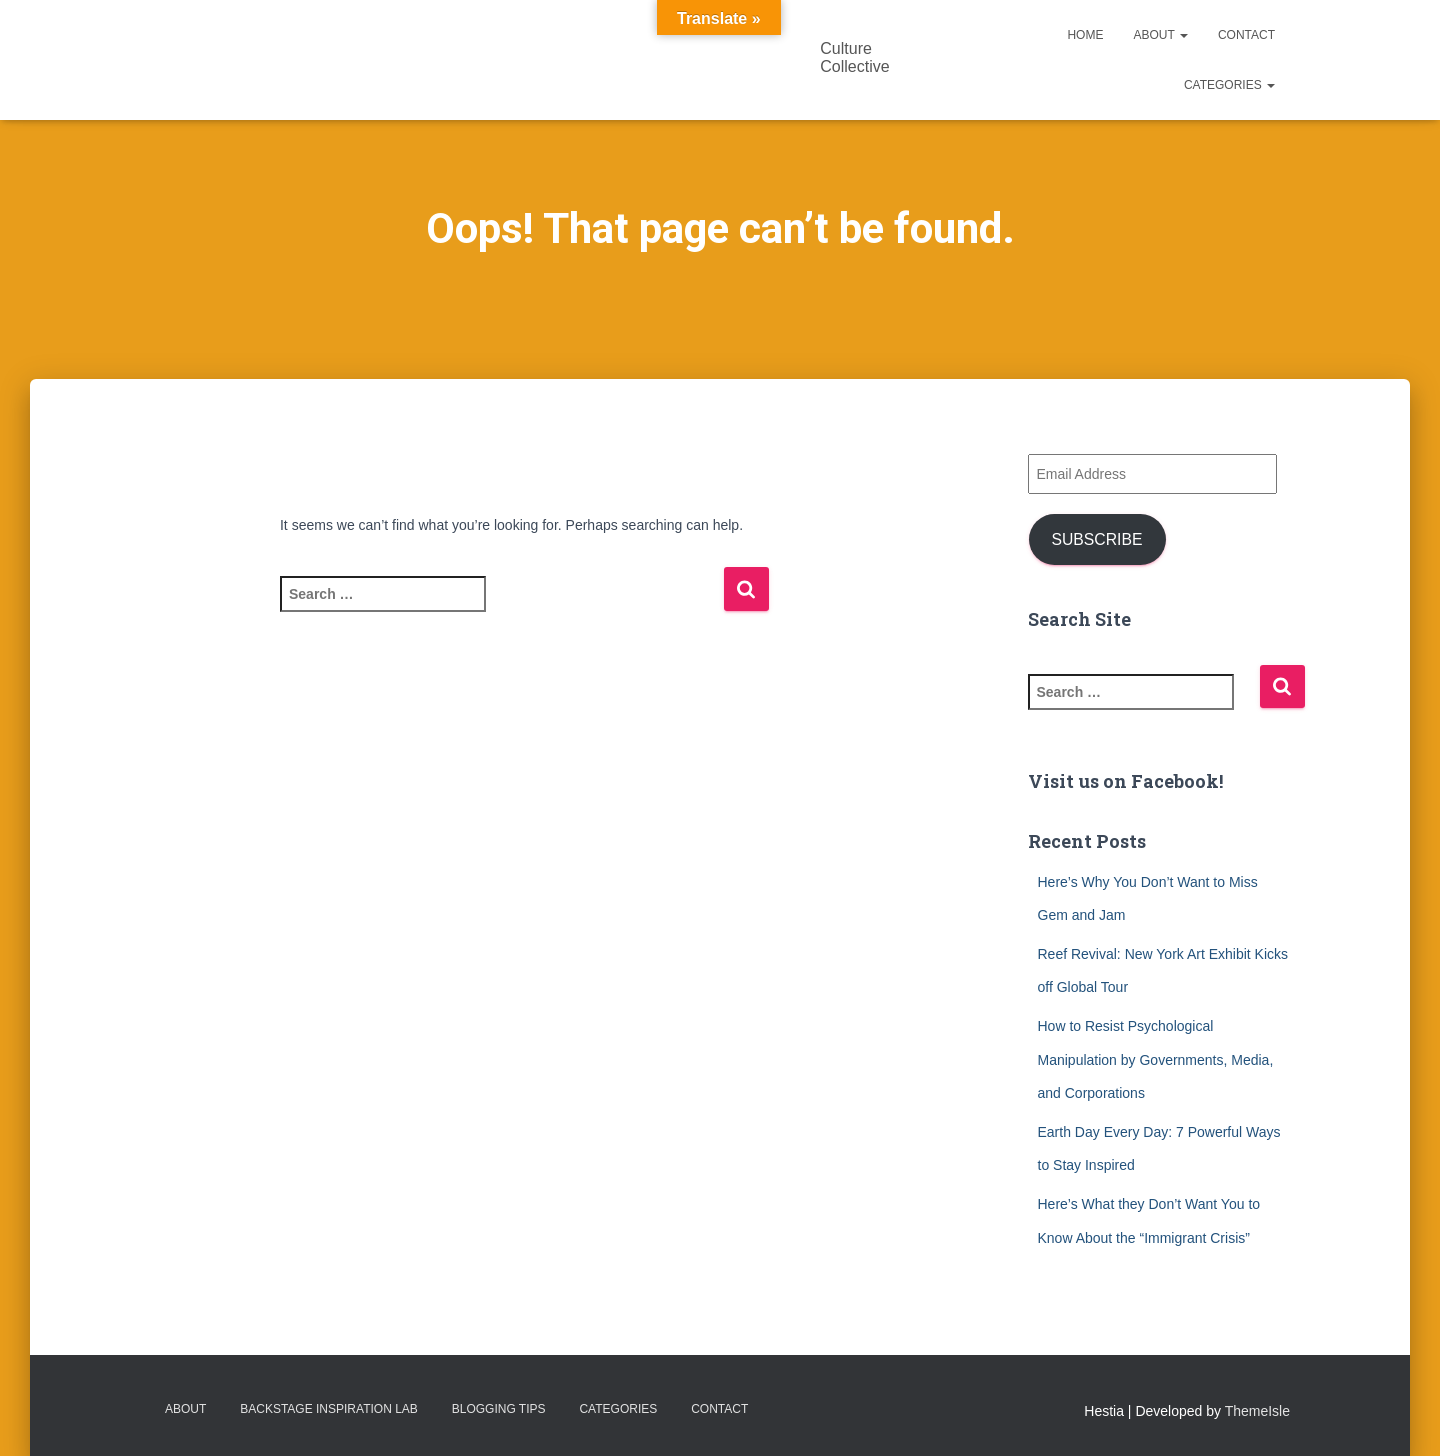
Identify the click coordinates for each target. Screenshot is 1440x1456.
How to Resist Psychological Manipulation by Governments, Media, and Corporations (1156, 1059)
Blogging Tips (499, 1409)
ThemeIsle (1257, 1411)
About (1160, 35)
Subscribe (1096, 539)
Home (1085, 35)
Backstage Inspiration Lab (329, 1409)
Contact (1246, 35)
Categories (1229, 85)
